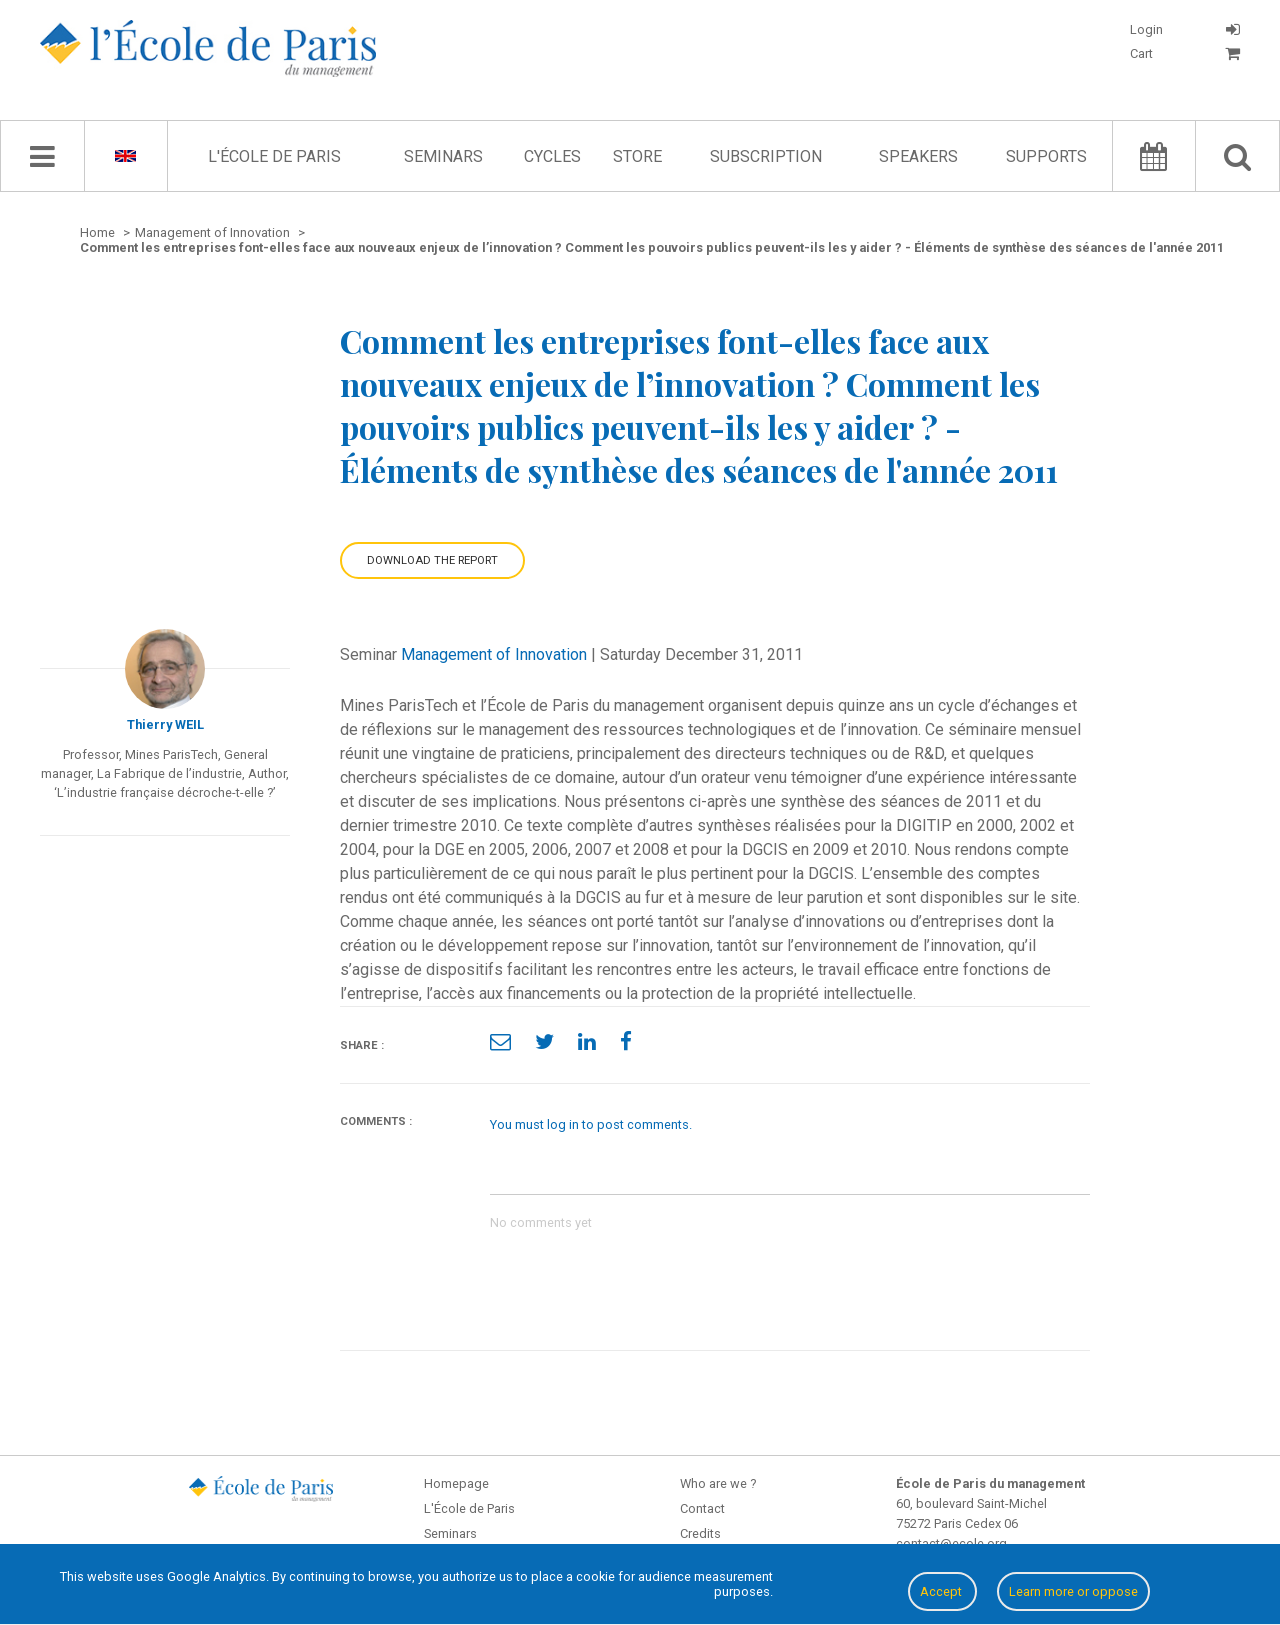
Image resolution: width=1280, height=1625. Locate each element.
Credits (700, 1533)
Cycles (552, 156)
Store (637, 156)
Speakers (918, 156)
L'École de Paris (274, 156)
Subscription (766, 156)
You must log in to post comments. (591, 1124)
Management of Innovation (494, 654)
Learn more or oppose (1073, 1591)
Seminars (443, 156)
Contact (702, 1508)
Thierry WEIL (165, 724)
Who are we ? (718, 1483)
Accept (942, 1591)
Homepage (456, 1483)
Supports (1046, 156)
